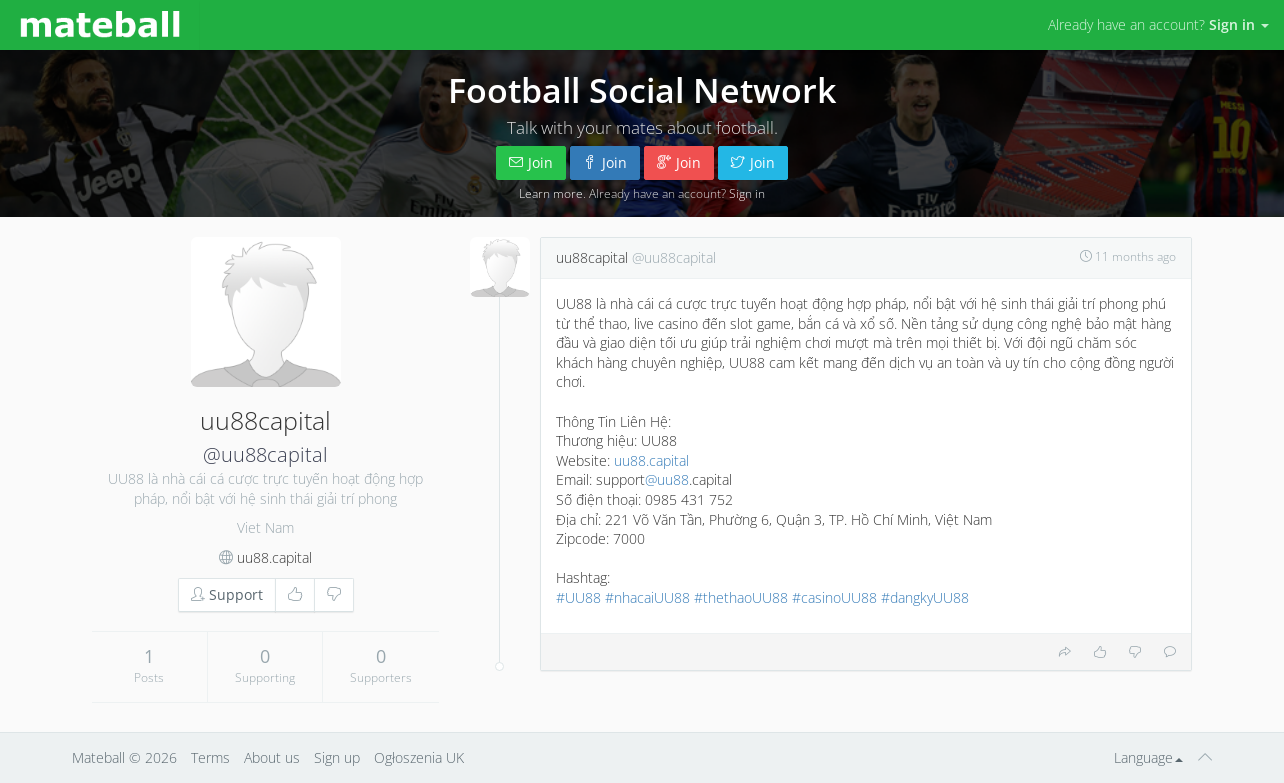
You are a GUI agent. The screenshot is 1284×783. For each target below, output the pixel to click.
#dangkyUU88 (925, 597)
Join (531, 162)
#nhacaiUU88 (647, 597)
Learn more (551, 193)
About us (272, 757)
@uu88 (667, 479)
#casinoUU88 (834, 597)
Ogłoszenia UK (419, 757)
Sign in (747, 193)
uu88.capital (274, 557)
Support (227, 594)
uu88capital (592, 257)
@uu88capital (265, 454)
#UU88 (578, 597)
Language (1148, 757)
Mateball (98, 757)
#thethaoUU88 (741, 597)
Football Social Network (642, 90)
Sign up (337, 757)
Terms (210, 757)
